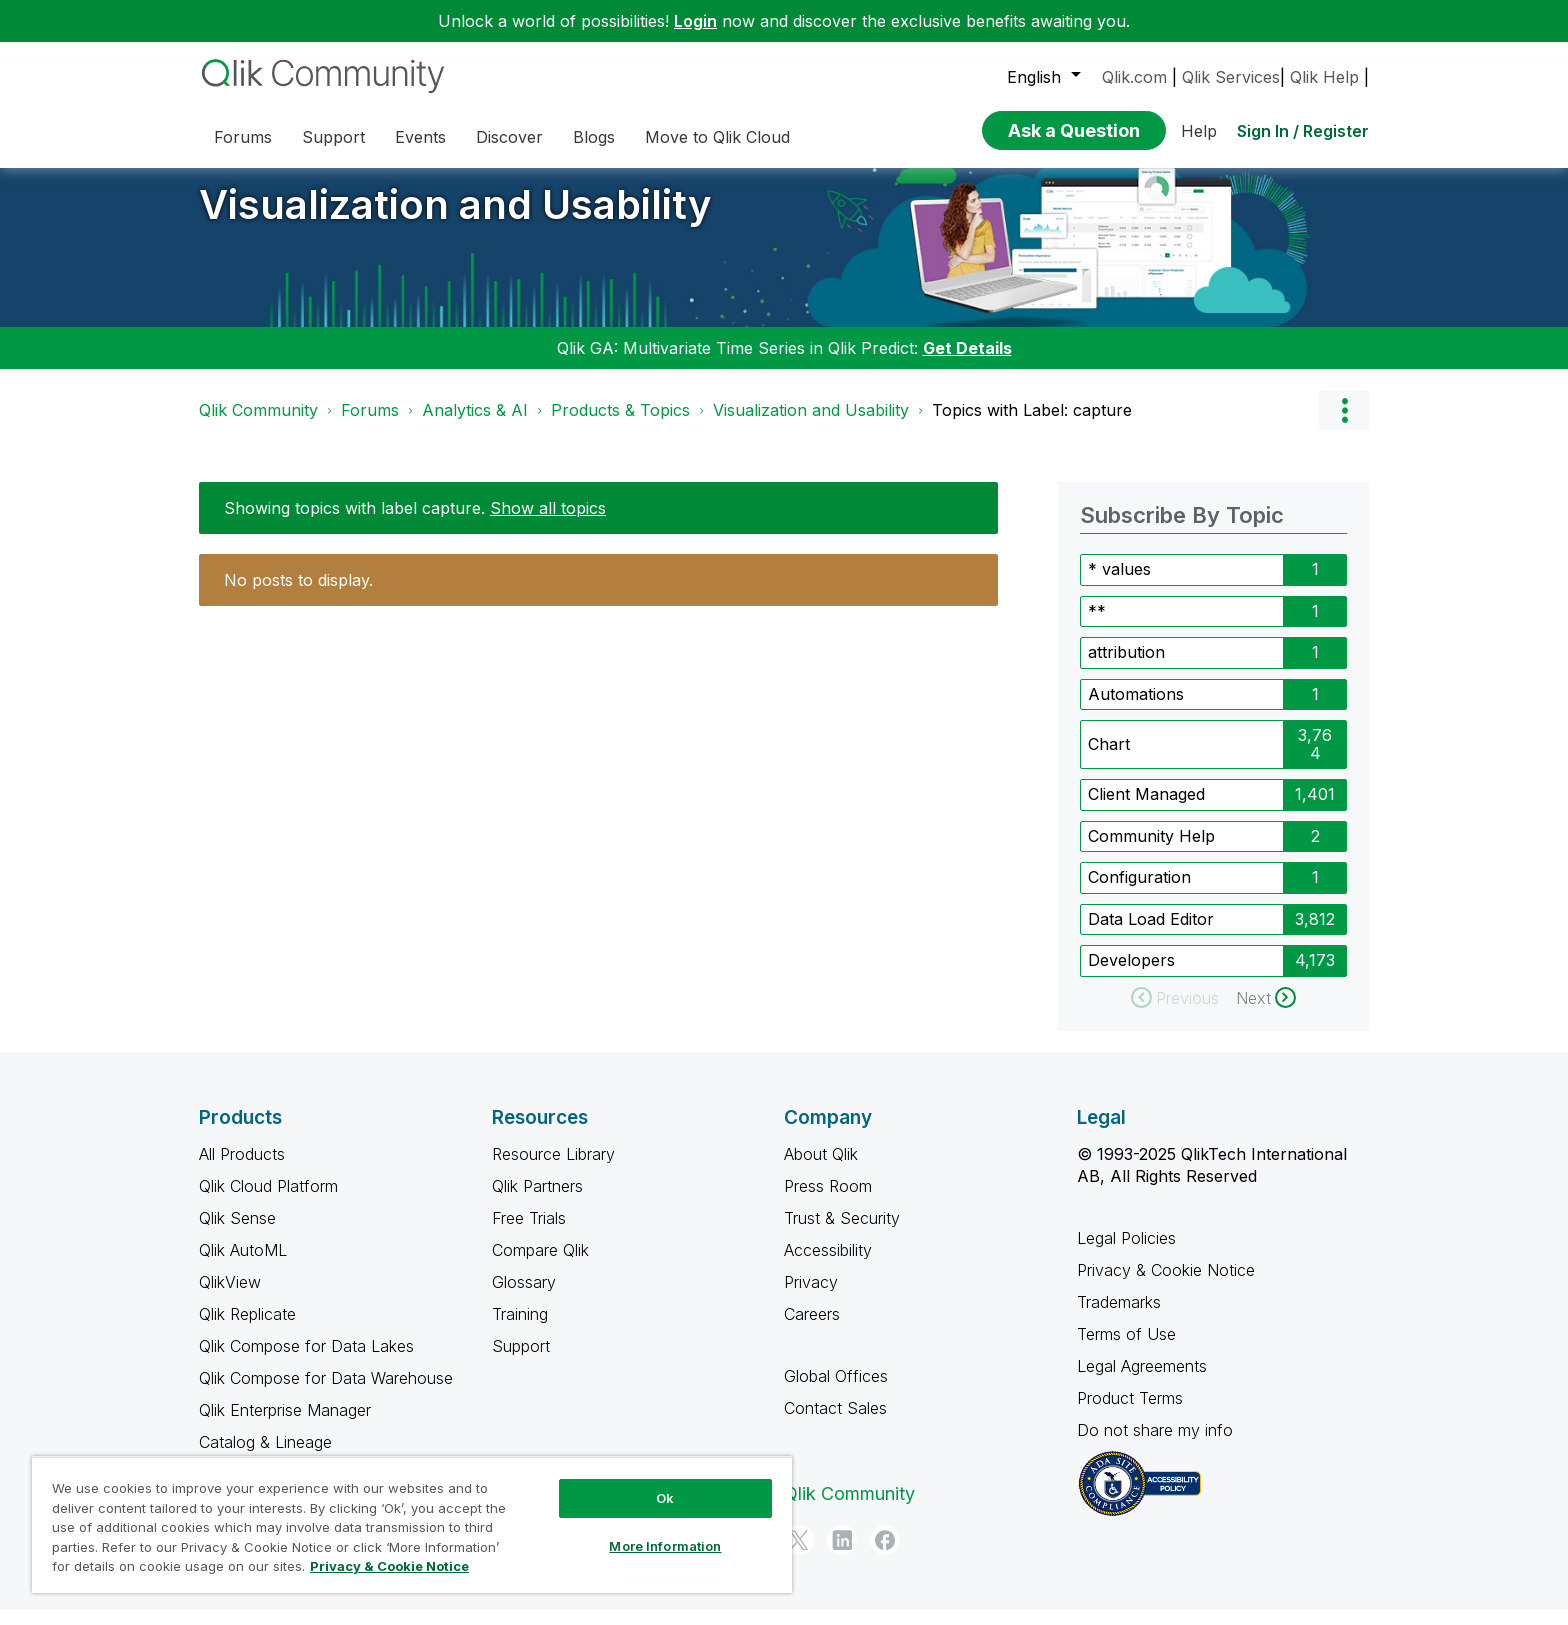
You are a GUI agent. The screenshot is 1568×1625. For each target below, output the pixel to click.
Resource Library (553, 1169)
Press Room (828, 1201)
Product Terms (1130, 1413)
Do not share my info (1157, 1445)
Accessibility (828, 1265)
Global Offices (836, 1391)
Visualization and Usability (455, 219)
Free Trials (529, 1233)
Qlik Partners (537, 1201)
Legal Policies (1126, 1253)
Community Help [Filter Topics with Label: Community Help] (1151, 851)
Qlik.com (1134, 77)
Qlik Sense (237, 1233)
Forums (370, 425)
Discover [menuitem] (509, 137)
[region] (412, 1524)
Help (1199, 131)
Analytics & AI (475, 425)
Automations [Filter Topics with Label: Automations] (1136, 709)
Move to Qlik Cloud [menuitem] (717, 137)
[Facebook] (885, 1555)
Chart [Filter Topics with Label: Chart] (1109, 759)
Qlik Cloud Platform (268, 1201)
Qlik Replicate (247, 1329)
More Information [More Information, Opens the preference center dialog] (665, 1546)
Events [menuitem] (420, 137)
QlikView (230, 1297)
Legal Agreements (1142, 1381)
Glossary (524, 1297)
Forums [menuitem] (243, 137)
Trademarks (1119, 1317)
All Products (242, 1169)
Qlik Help (1324, 77)
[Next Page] (1266, 1013)
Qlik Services (1231, 77)
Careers (812, 1329)
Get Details (967, 363)
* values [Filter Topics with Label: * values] (1119, 584)
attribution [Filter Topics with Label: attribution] (1126, 667)
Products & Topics (620, 425)
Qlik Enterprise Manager (285, 1425)
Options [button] (1344, 425)
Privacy (811, 1297)
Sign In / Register (1303, 131)
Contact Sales (835, 1423)
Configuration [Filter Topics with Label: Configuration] (1139, 892)
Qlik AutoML (243, 1265)
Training (520, 1329)
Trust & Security (842, 1233)
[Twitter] (799, 1555)
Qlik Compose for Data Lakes (306, 1361)
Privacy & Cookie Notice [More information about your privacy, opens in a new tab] (389, 1566)
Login (695, 21)
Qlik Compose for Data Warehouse (326, 1393)
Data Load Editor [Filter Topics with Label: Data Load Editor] (1151, 934)
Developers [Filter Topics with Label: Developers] (1131, 975)
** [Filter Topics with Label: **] (1097, 626)
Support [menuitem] (333, 137)
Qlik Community (258, 425)
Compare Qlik (540, 1265)
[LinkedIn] (842, 1555)
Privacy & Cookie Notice (1166, 1285)
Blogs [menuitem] (594, 137)
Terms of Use (1126, 1349)
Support (521, 1361)
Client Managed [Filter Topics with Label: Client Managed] (1146, 809)
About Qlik (821, 1169)
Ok (665, 1498)
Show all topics (548, 523)
